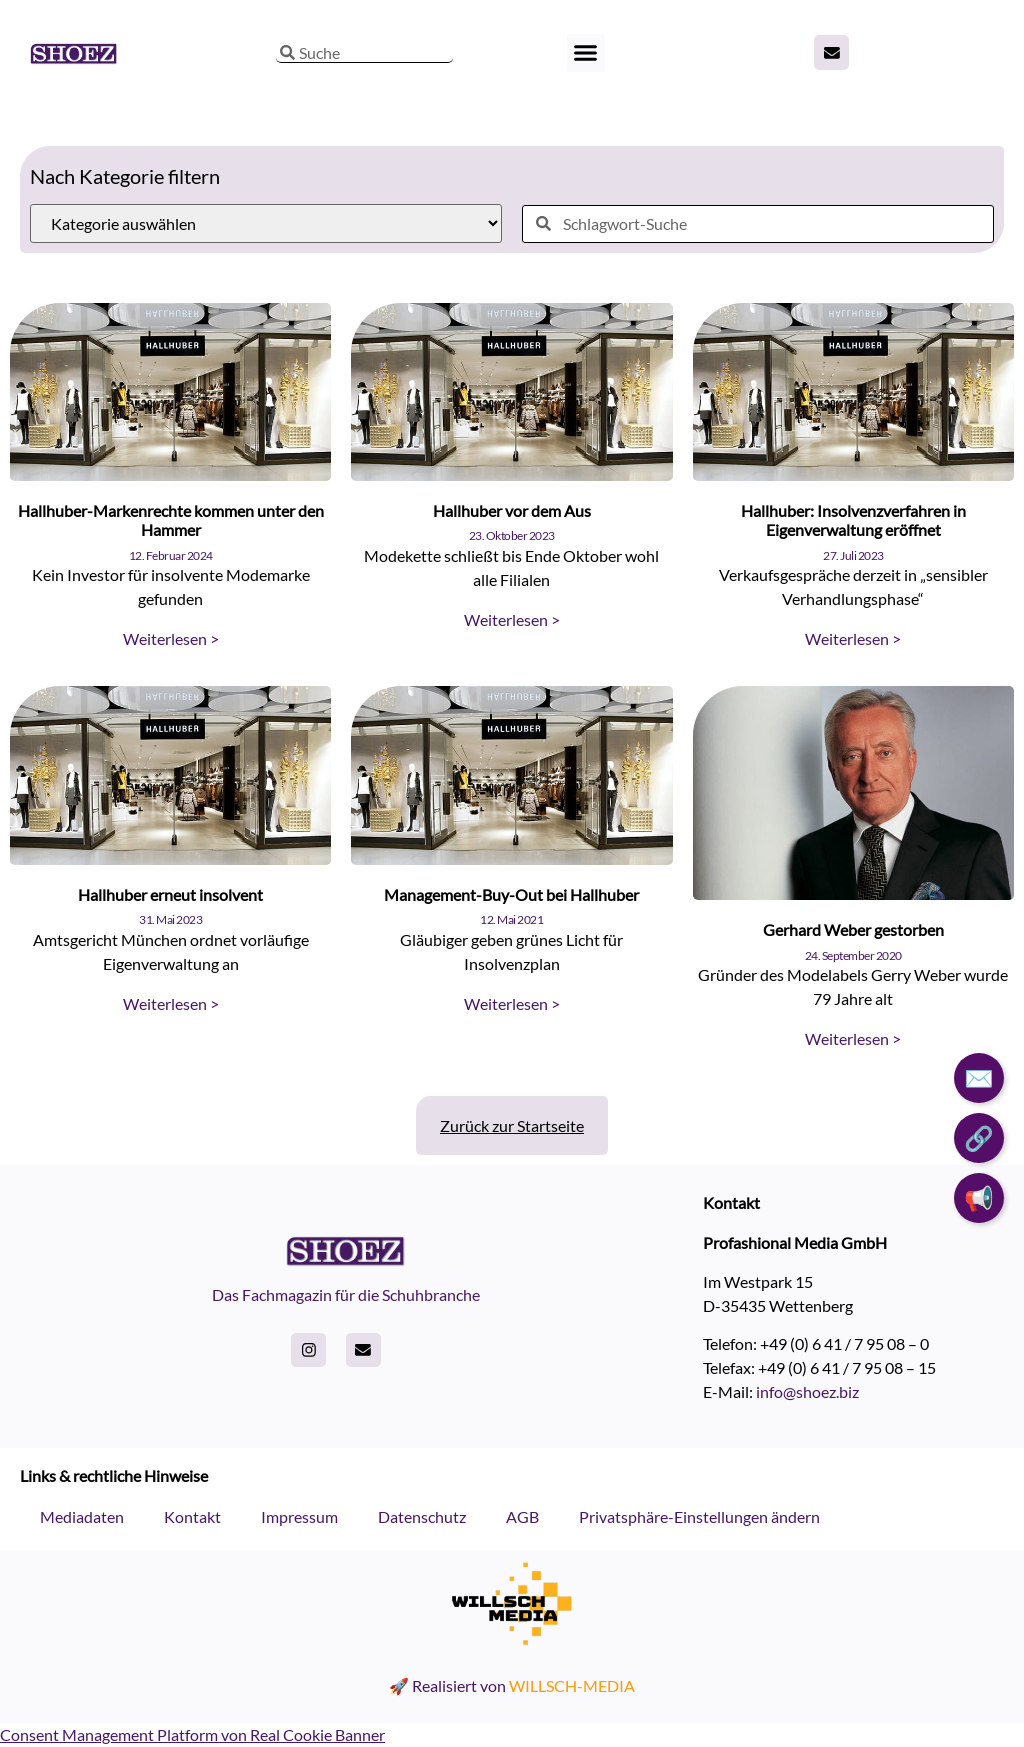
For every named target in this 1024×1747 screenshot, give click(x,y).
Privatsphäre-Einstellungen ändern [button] (699, 1516)
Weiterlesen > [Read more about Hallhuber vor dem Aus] (512, 619)
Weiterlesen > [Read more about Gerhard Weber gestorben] (853, 1038)
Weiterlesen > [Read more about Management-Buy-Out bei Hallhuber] (512, 1003)
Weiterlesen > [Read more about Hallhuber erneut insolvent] (171, 1003)
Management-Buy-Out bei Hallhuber (511, 894)
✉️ (979, 1077)
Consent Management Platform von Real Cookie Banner (192, 1734)
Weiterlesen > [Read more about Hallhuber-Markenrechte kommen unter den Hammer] (171, 638)
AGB (522, 1516)
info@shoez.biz (807, 1391)
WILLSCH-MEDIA (572, 1685)
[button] (586, 53)
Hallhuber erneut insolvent (170, 894)
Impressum (299, 1516)
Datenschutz (422, 1516)
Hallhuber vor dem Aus (512, 510)
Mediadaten (82, 1516)
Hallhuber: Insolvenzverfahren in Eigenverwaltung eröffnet (853, 520)
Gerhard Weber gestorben (853, 929)
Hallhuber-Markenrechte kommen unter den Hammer (171, 520)
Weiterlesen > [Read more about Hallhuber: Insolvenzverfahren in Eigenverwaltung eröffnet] (853, 638)
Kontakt (192, 1516)
